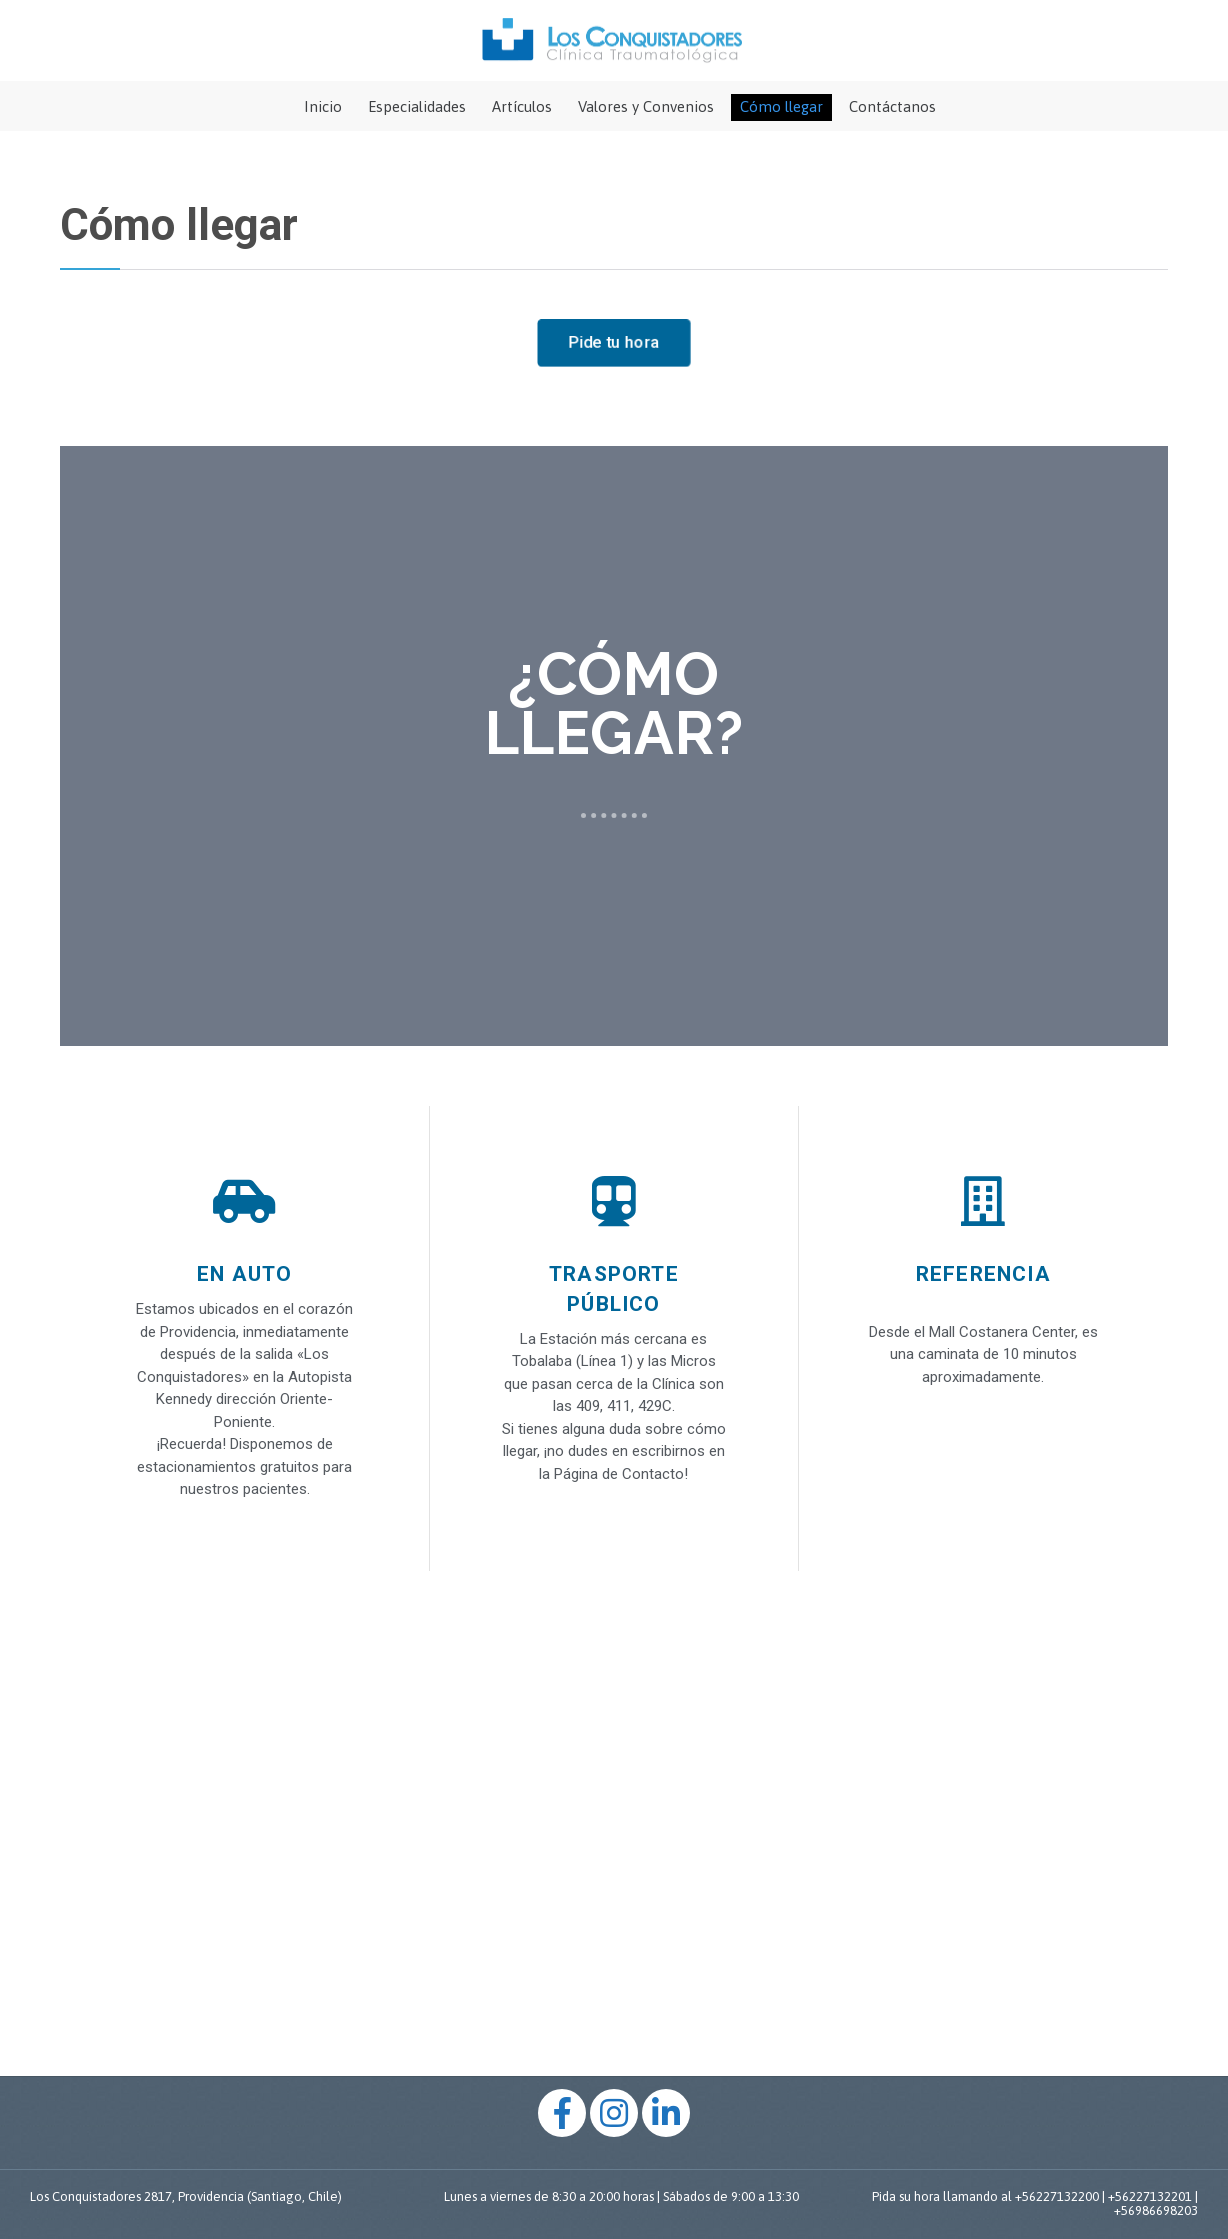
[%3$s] (614, 1831)
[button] (614, 343)
